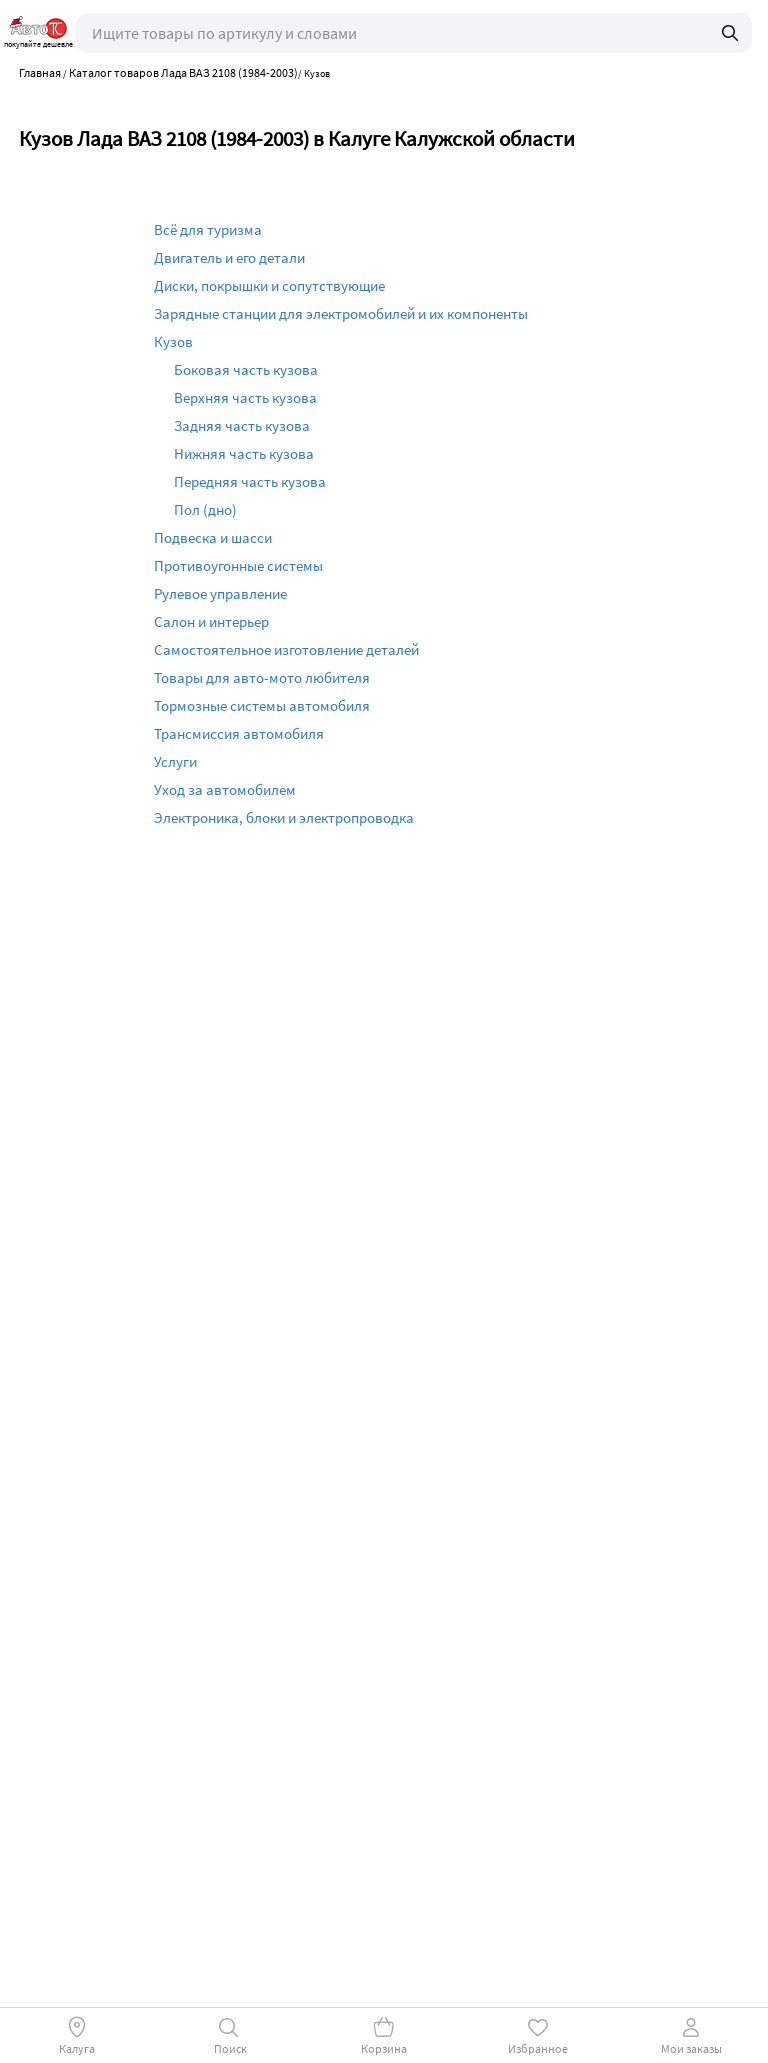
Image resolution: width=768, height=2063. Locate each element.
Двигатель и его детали (229, 257)
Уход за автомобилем (225, 789)
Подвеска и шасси (213, 537)
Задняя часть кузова (242, 425)
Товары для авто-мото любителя (262, 677)
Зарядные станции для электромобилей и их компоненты (341, 313)
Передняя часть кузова (250, 481)
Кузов (173, 341)
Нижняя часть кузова (244, 453)
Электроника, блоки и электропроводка (284, 817)
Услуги (175, 761)
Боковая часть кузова (246, 369)
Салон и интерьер (211, 621)
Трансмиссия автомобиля (239, 733)
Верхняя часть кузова (245, 397)
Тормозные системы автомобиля (262, 705)
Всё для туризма (208, 229)
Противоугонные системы (238, 565)
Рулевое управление (220, 593)
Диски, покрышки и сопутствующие (269, 285)
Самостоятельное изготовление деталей (286, 649)
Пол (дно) (205, 509)
